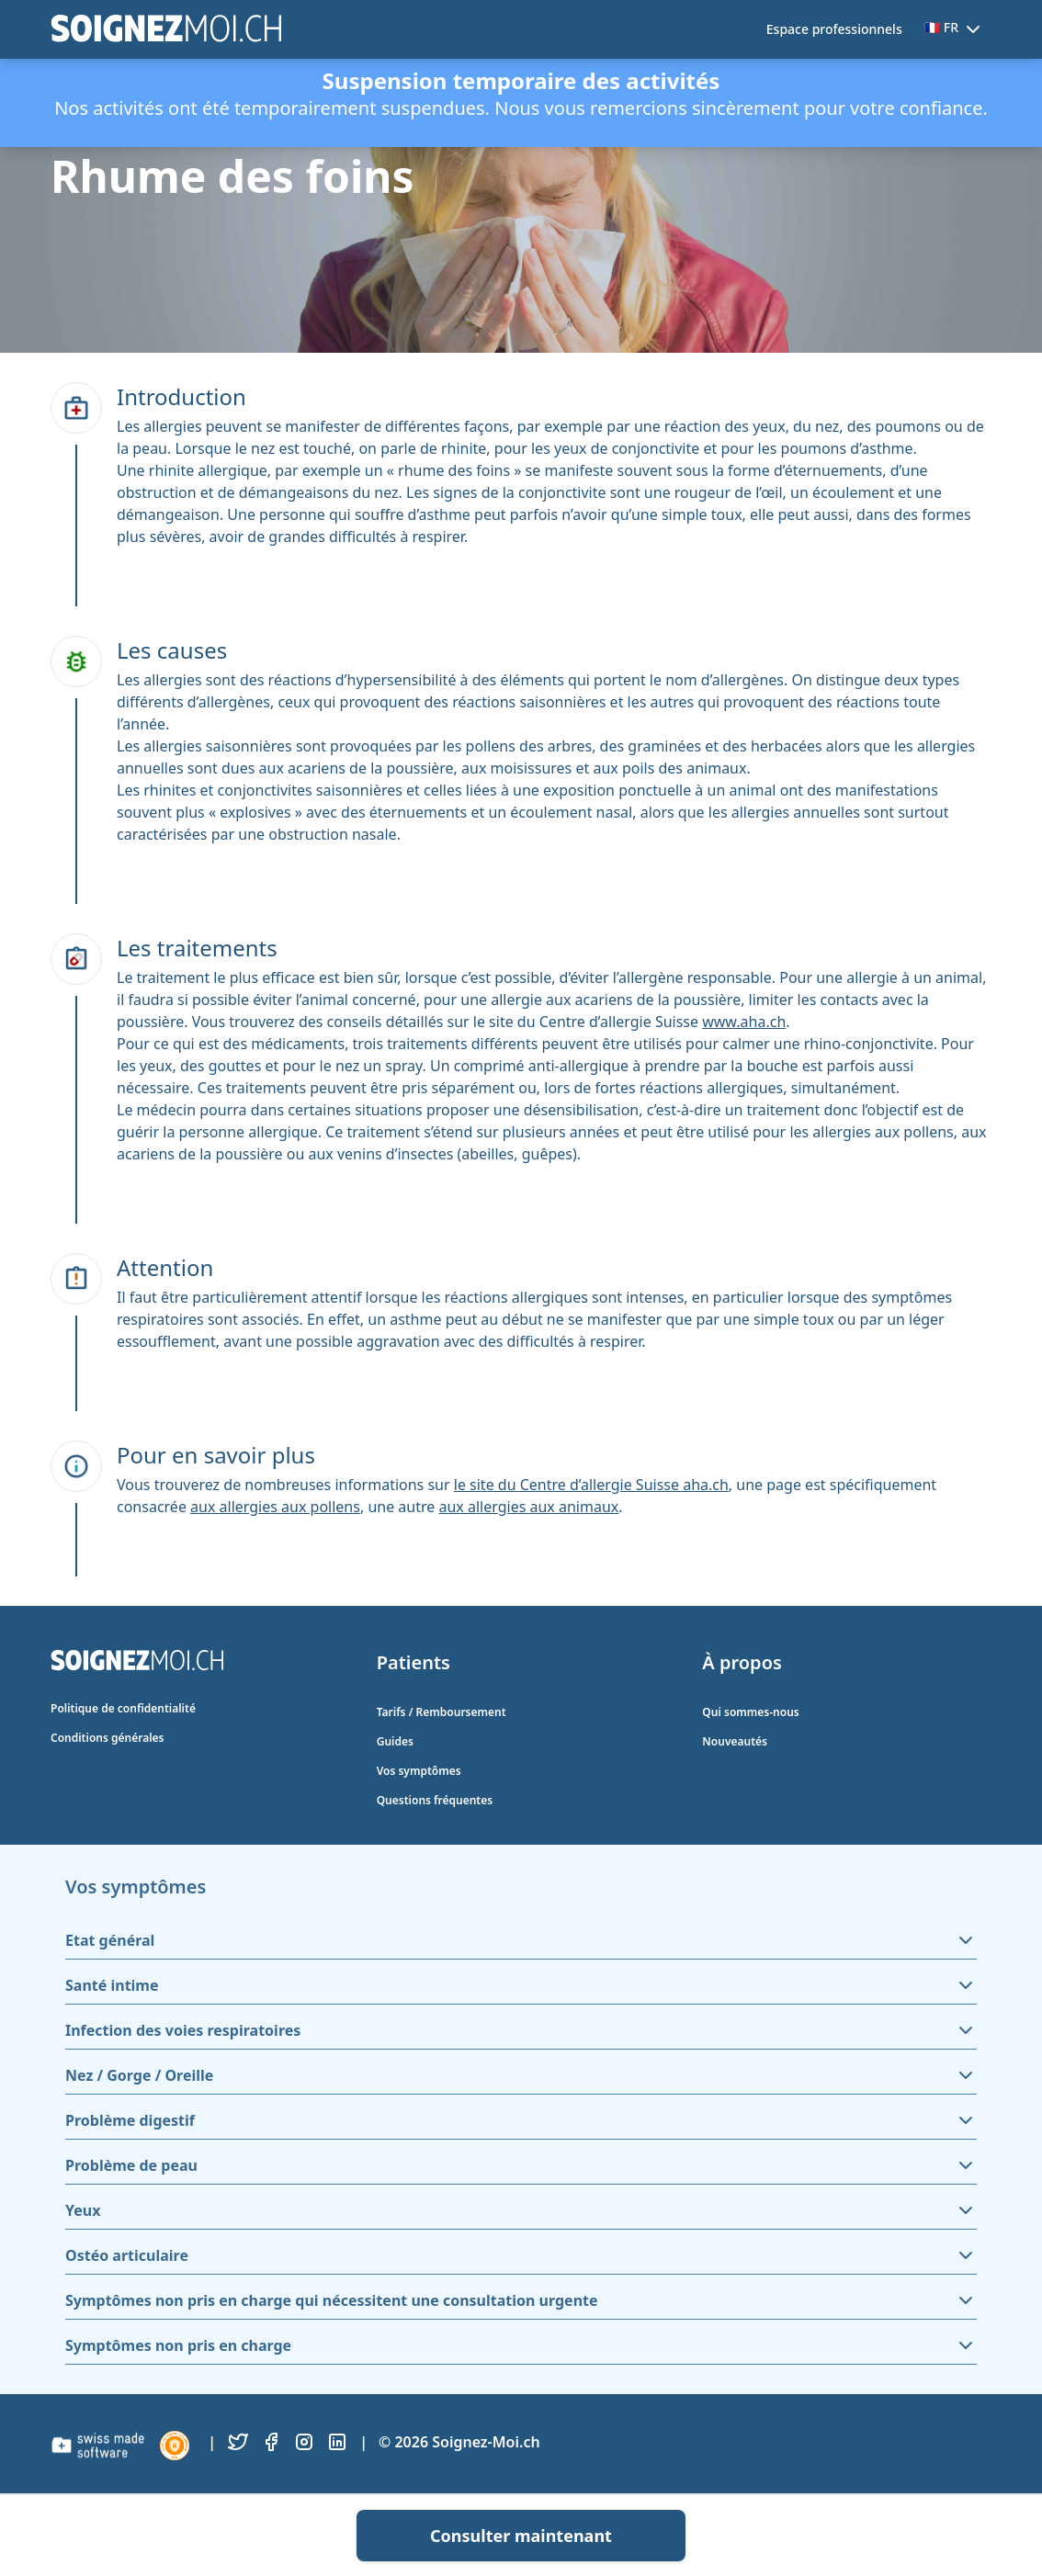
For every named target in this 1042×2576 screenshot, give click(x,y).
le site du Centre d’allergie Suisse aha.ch (591, 1484)
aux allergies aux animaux (528, 1507)
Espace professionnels (834, 29)
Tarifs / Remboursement (441, 1712)
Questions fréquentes (435, 1800)
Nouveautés (734, 1741)
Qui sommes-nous (750, 1712)
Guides (395, 1741)
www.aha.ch (744, 1021)
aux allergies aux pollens (275, 1507)
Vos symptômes (419, 1771)
